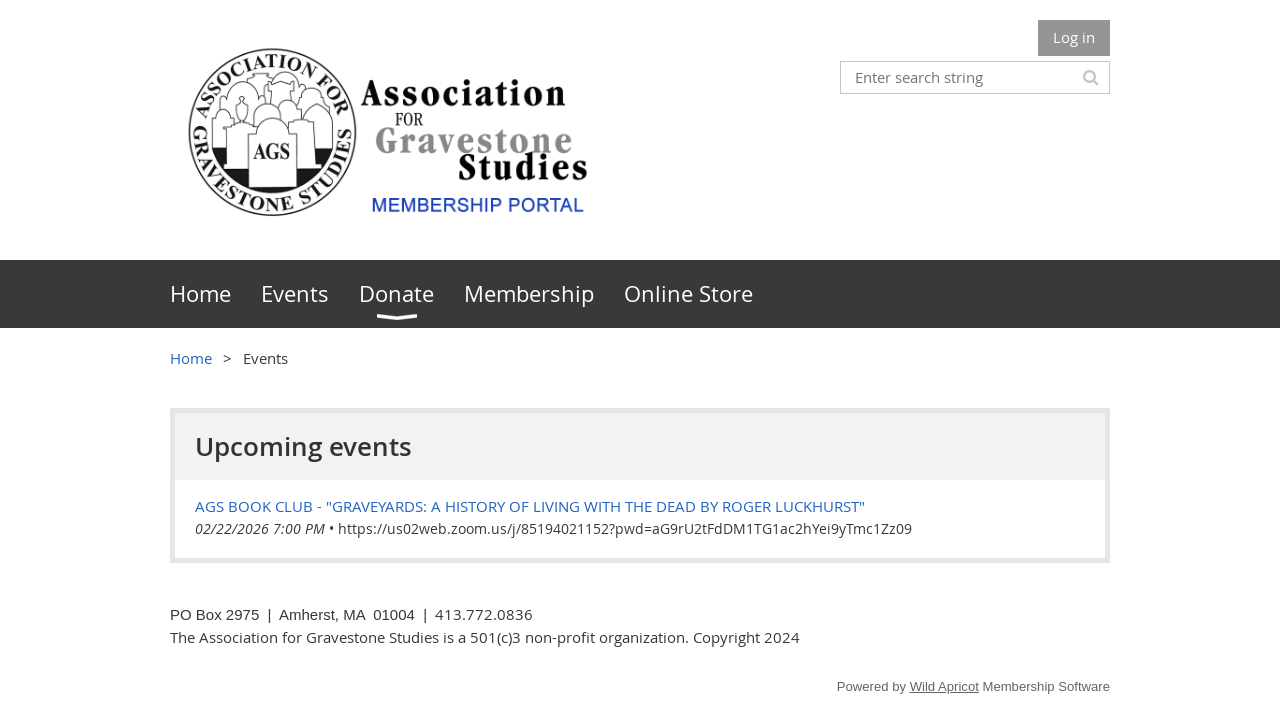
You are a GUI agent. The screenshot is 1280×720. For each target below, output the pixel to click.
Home (191, 358)
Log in (1074, 37)
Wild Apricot (944, 686)
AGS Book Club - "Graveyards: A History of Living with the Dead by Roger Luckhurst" (530, 506)
